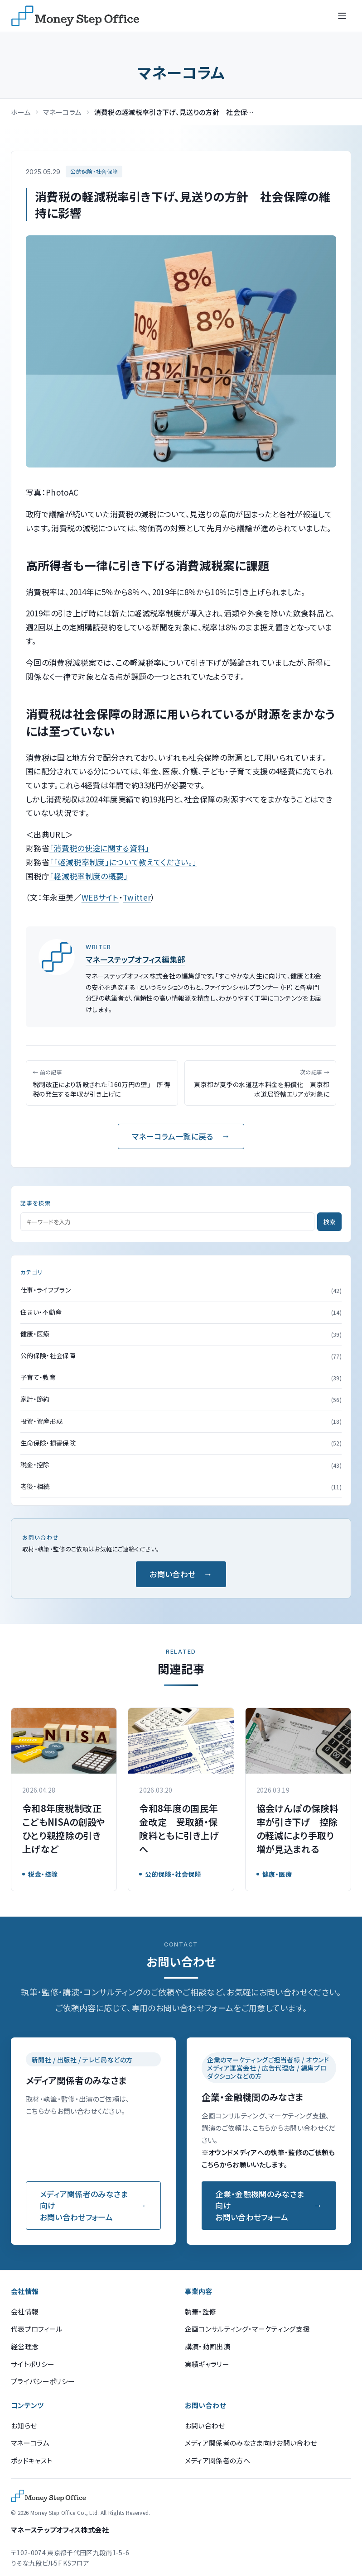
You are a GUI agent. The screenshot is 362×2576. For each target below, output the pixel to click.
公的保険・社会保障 (94, 171)
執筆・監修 (201, 2311)
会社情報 (25, 2311)
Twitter (137, 897)
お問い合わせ (172, 1573)
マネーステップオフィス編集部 (135, 959)
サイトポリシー (32, 2364)
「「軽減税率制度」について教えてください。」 (123, 862)
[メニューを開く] (342, 16)
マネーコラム (62, 112)
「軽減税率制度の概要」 (88, 876)
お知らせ (24, 2425)
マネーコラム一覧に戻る (172, 1136)
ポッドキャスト (31, 2460)
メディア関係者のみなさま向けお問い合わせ (251, 2442)
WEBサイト (100, 897)
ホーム (21, 112)
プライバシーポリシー (43, 2381)
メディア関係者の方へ (217, 2460)
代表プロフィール (37, 2328)
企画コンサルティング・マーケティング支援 (247, 2328)
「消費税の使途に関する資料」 (99, 848)
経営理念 (25, 2346)
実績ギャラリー (207, 2364)
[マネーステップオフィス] (75, 16)
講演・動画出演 (207, 2346)
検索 (329, 1221)
